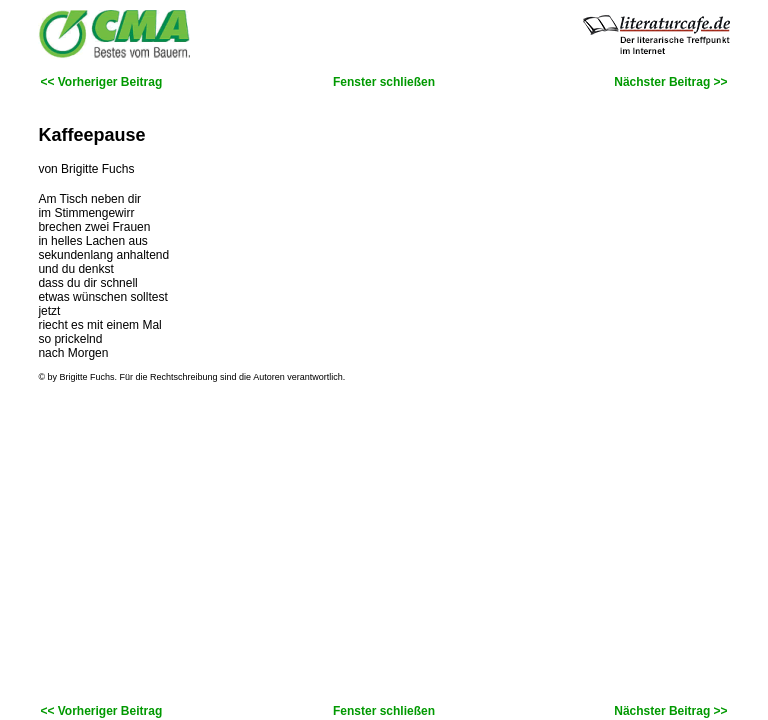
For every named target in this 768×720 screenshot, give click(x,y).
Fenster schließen (384, 82)
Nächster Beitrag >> (670, 82)
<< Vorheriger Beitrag (101, 82)
